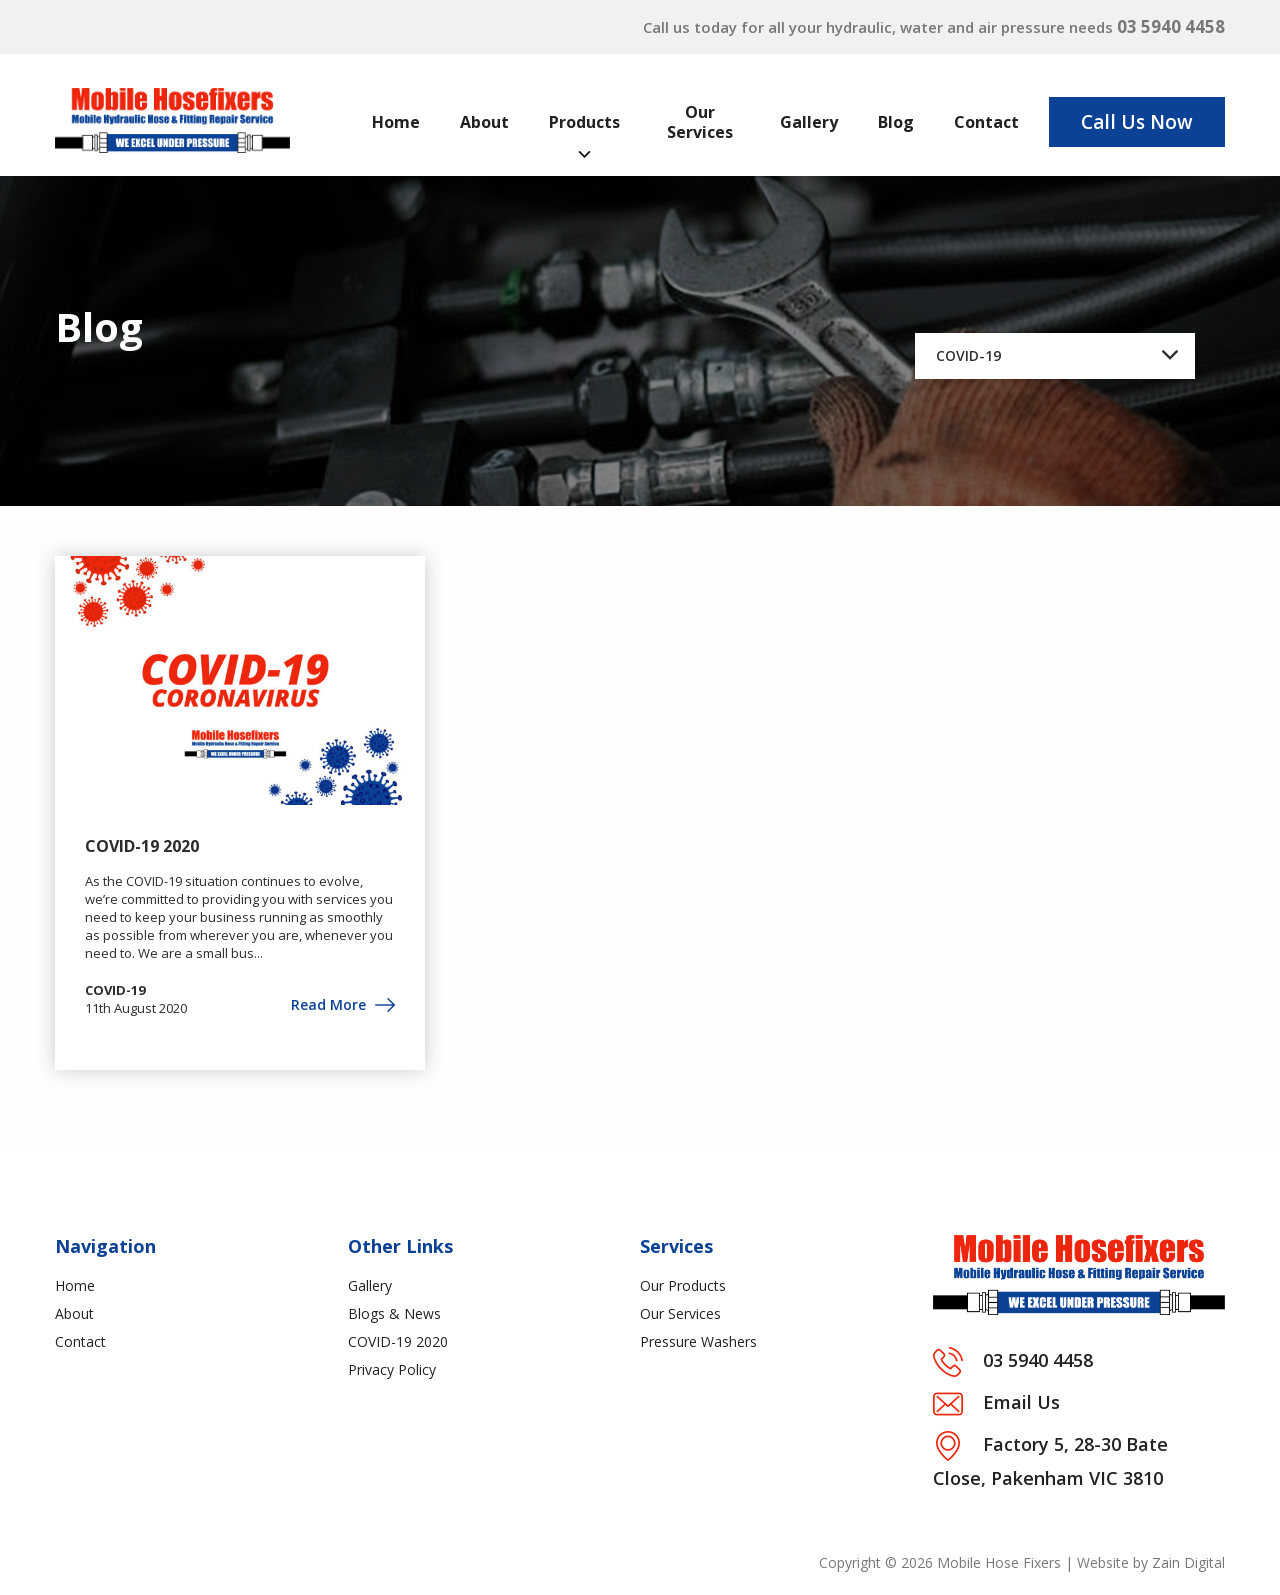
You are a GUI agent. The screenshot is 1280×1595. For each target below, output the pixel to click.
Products (584, 122)
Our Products (683, 1285)
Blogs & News (394, 1313)
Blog (896, 122)
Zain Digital (1188, 1562)
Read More (343, 1004)
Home (396, 122)
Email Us (1021, 1402)
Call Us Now (1137, 122)
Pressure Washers (698, 1341)
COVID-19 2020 (142, 846)
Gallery (809, 122)
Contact (986, 122)
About (484, 122)
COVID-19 (115, 990)
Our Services (700, 122)
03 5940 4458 (1171, 26)
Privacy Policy (392, 1369)
